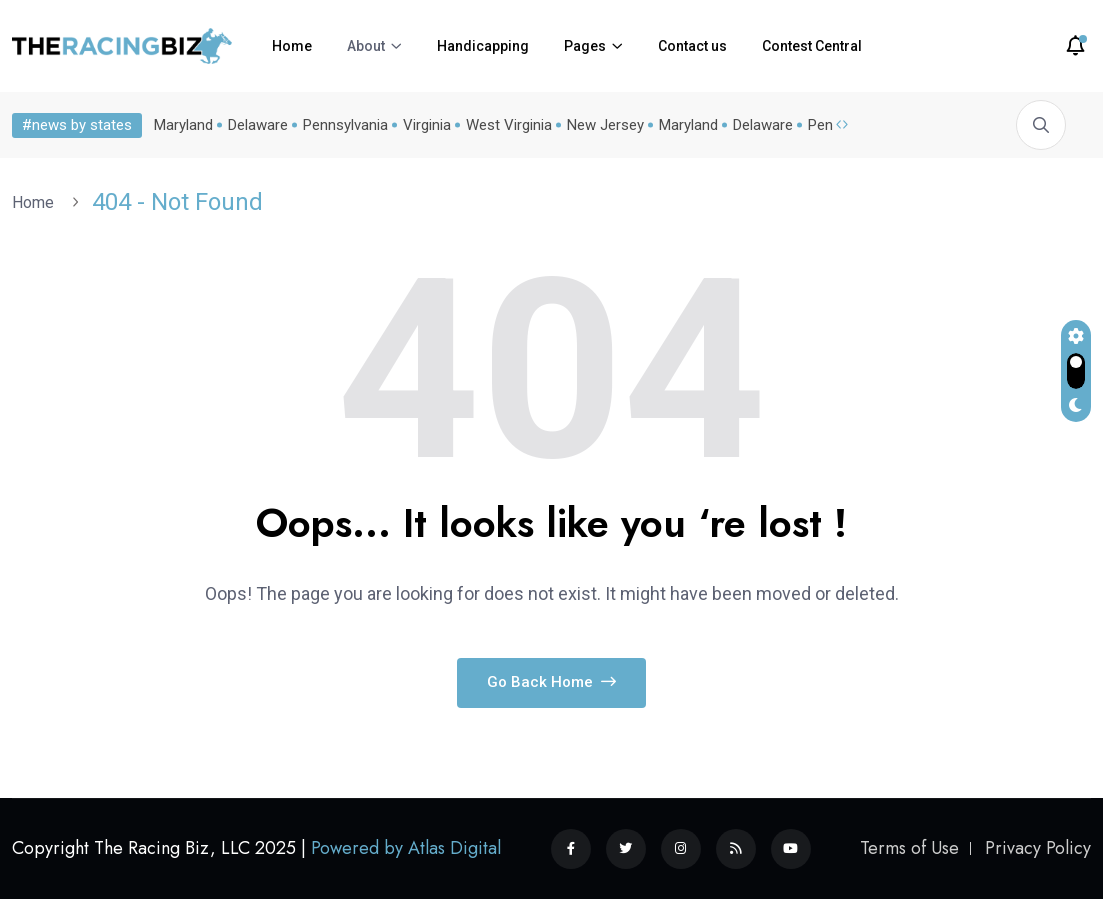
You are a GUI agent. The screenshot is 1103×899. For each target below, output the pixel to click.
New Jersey (605, 125)
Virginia (427, 125)
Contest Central (812, 46)
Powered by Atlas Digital (406, 848)
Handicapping (483, 46)
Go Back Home (551, 682)
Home (292, 46)
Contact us (692, 46)
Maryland (183, 125)
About (366, 46)
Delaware (258, 125)
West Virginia (509, 125)
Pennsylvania (345, 125)
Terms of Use (909, 848)
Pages (585, 46)
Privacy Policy (1038, 848)
